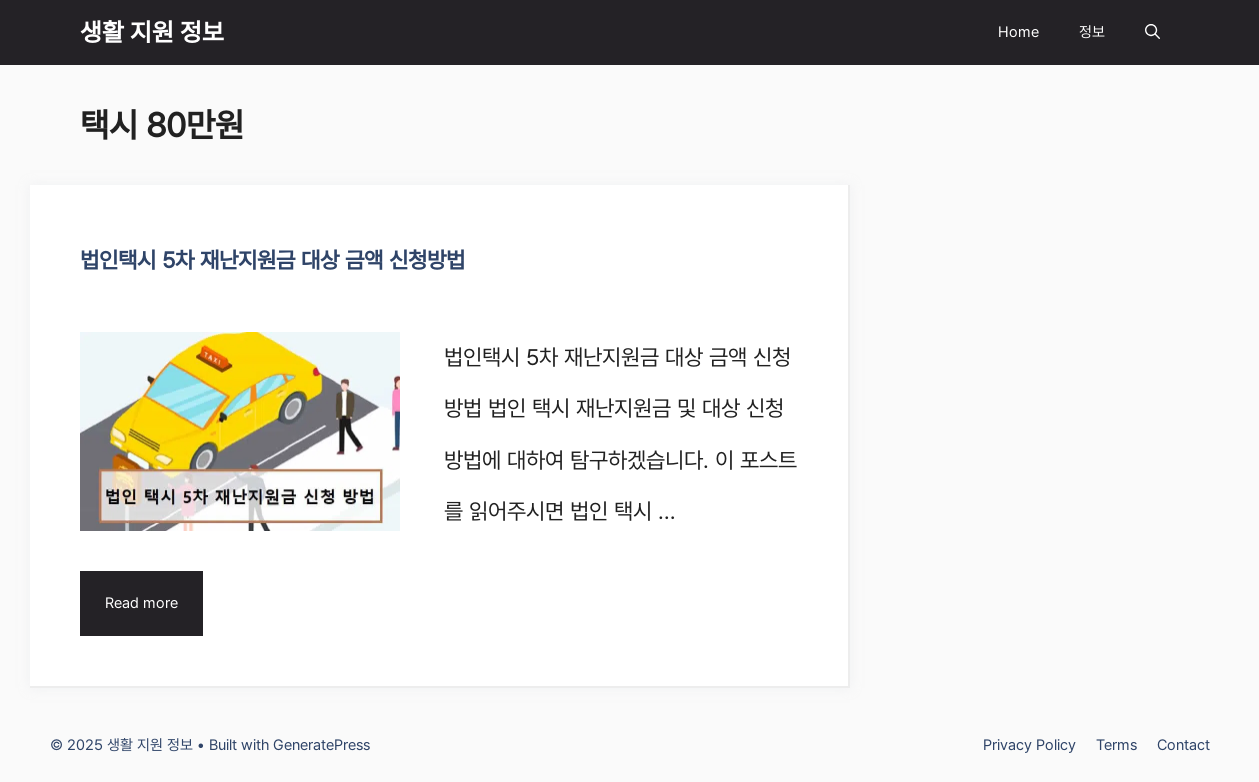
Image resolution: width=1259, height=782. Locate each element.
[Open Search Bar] (1152, 32)
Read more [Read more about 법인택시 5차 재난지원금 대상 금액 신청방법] (141, 603)
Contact (1183, 745)
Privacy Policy (1029, 745)
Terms (1116, 745)
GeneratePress (321, 745)
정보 (1092, 32)
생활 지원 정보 (152, 32)
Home (1018, 32)
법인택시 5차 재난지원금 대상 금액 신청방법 (272, 260)
